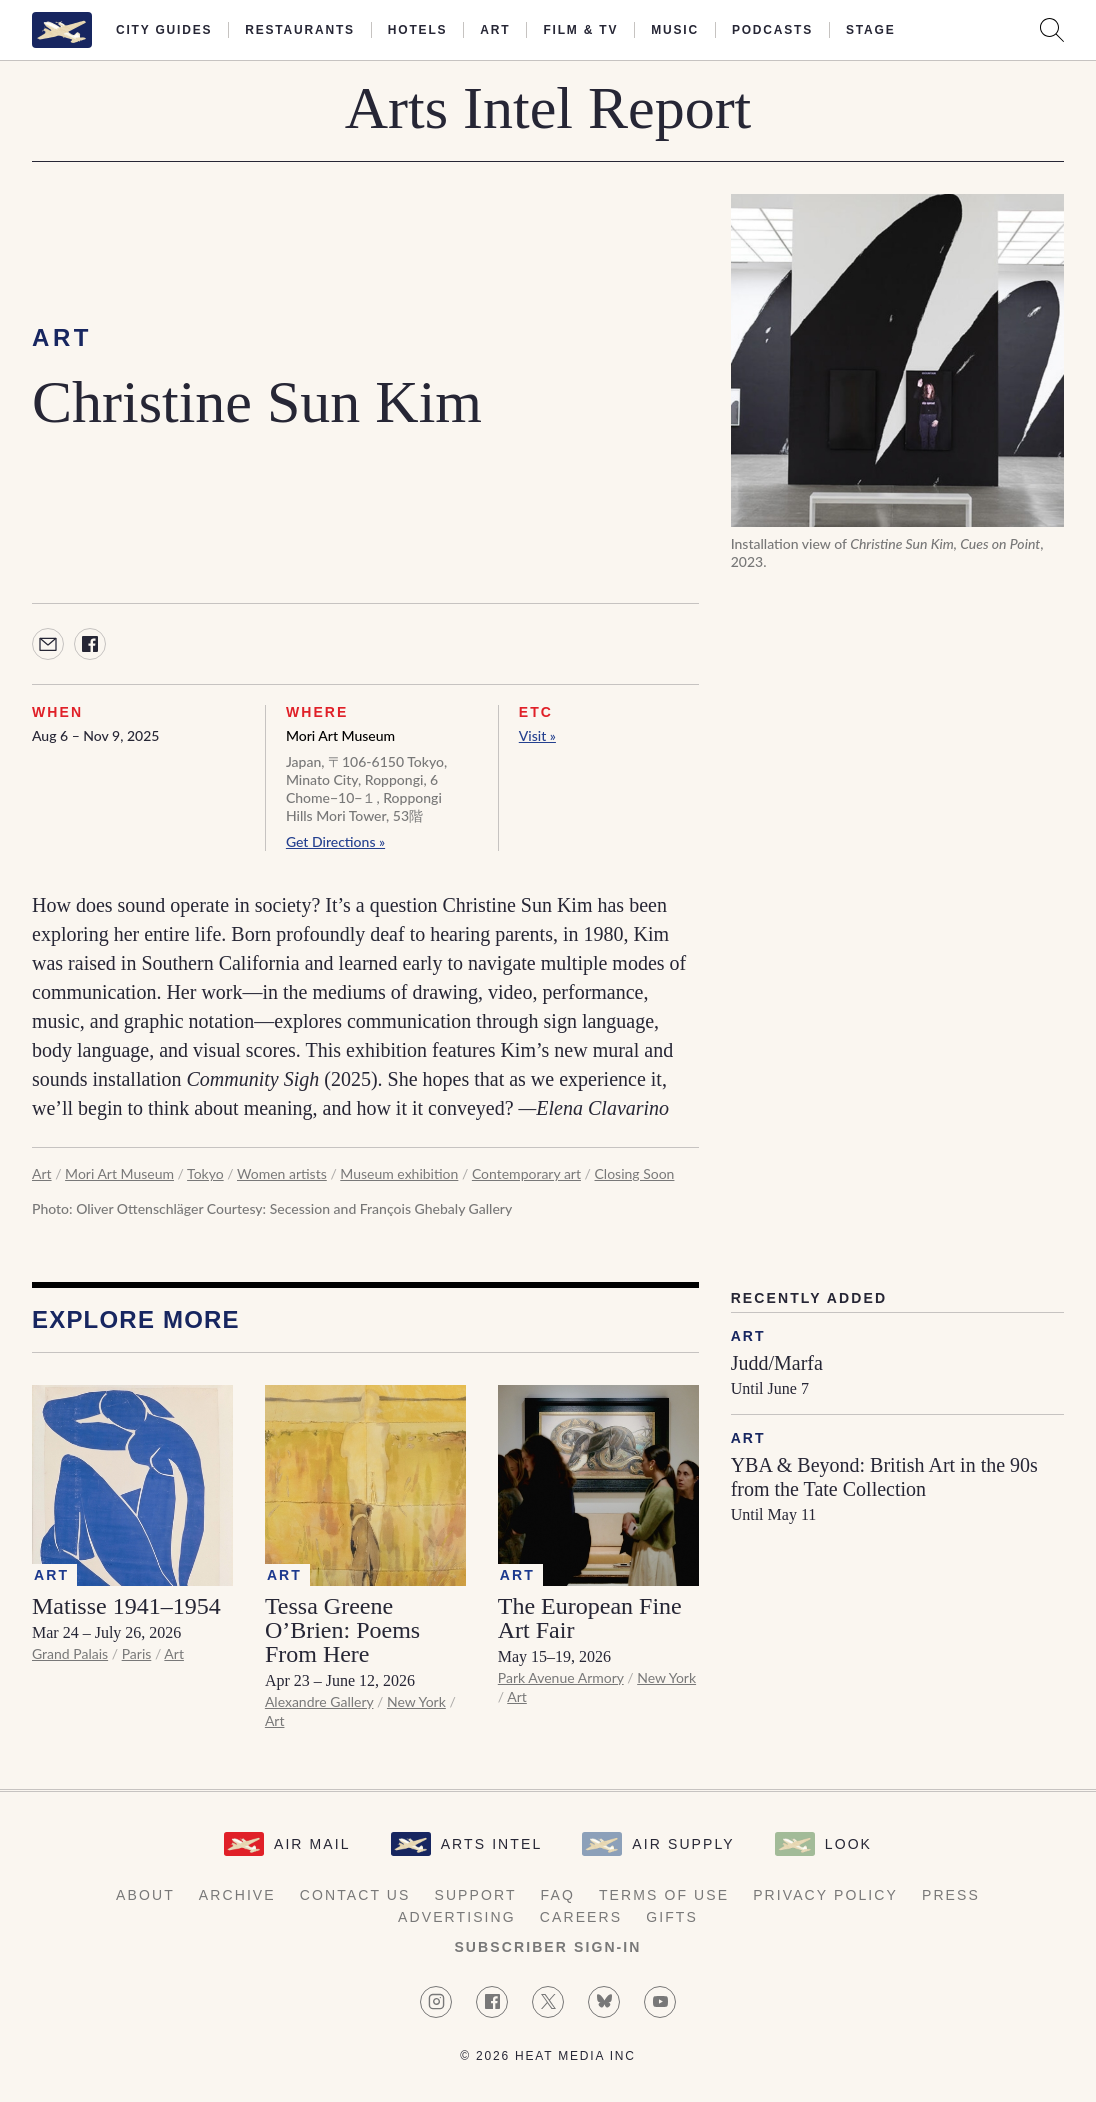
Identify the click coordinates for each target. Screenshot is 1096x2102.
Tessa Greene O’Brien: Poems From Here (342, 1630)
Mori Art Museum (340, 735)
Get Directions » (335, 841)
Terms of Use (664, 1895)
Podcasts (772, 30)
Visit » (537, 735)
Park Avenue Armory (561, 1677)
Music (675, 30)
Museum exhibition (399, 1173)
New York (416, 1701)
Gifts (672, 1917)
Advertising (457, 1917)
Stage (870, 30)
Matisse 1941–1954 (126, 1606)
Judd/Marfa (777, 1363)
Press (951, 1895)
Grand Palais (70, 1653)
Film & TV (580, 30)
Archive (237, 1895)
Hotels (417, 30)
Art (495, 30)
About (145, 1895)
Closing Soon (635, 1173)
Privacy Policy (825, 1895)
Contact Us (355, 1895)
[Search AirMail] (1052, 30)
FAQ (558, 1895)
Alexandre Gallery (319, 1701)
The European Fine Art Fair (590, 1618)
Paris (137, 1653)
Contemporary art (526, 1173)
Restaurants (300, 30)
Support (475, 1895)
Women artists (282, 1173)
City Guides (164, 30)
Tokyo (205, 1173)
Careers (581, 1917)
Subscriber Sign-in (547, 1947)
